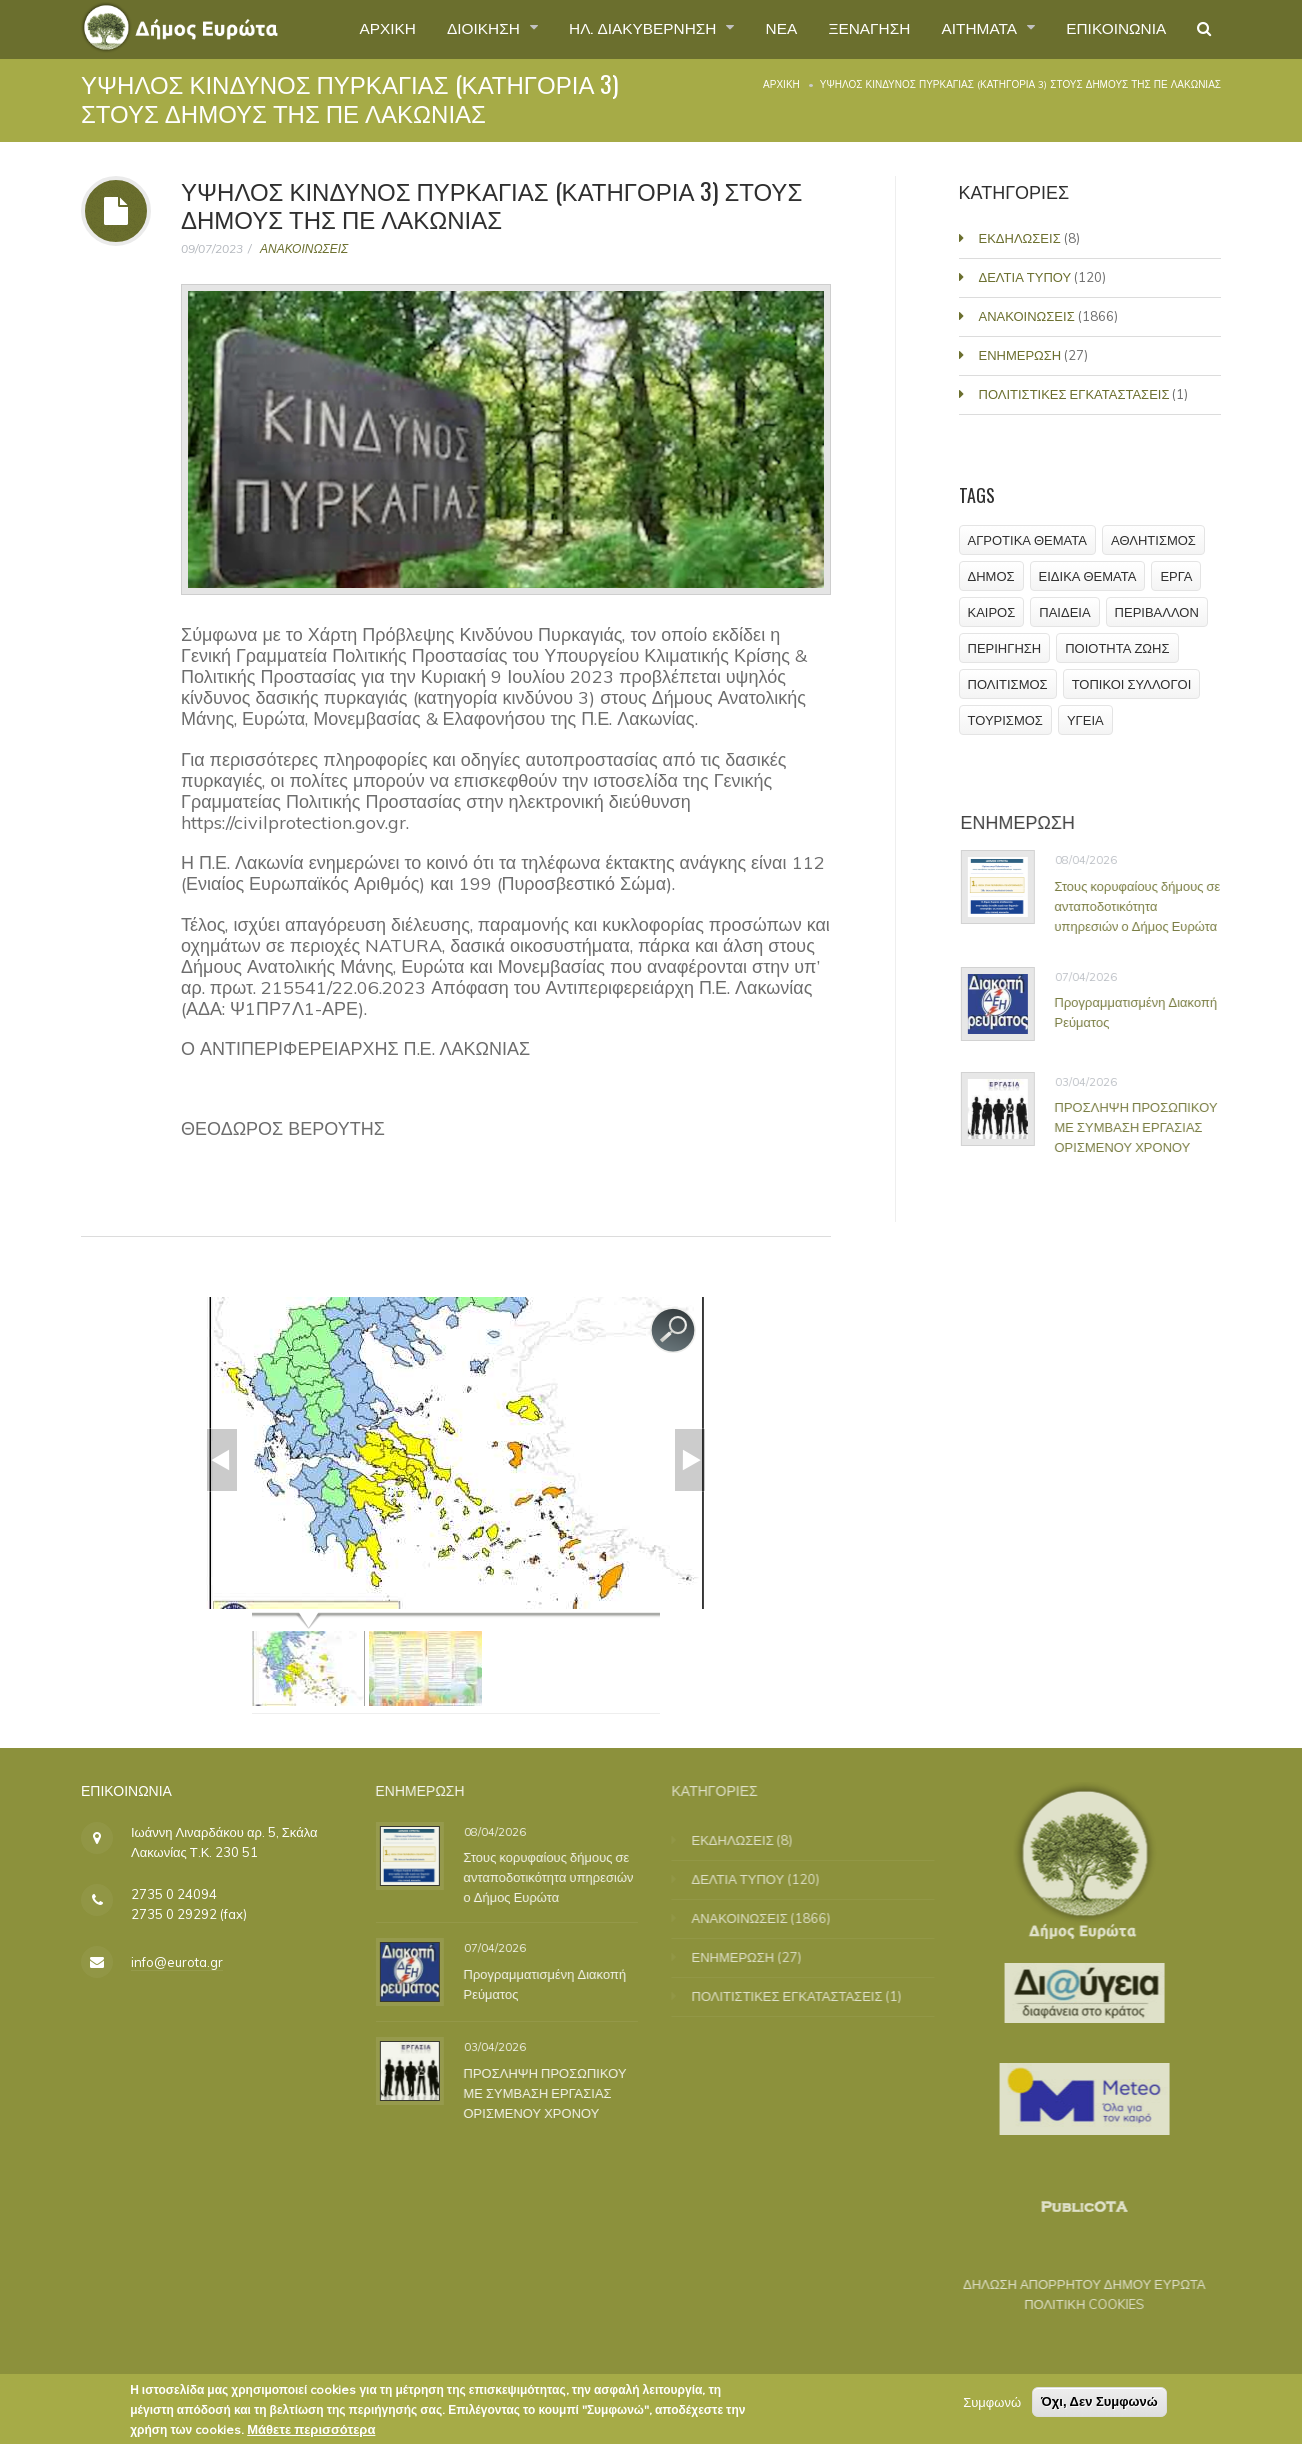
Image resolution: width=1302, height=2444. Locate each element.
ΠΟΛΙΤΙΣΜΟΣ (1008, 684)
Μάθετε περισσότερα (311, 2432)
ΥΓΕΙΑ (1085, 720)
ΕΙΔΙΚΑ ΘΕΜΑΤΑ (1088, 576)
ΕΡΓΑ (1177, 576)
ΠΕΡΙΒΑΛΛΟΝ (1157, 612)
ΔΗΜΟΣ (991, 576)
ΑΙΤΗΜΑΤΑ (973, 29)
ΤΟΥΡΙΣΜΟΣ (1005, 720)
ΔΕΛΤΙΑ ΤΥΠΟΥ (1027, 277)
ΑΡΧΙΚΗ (359, 29)
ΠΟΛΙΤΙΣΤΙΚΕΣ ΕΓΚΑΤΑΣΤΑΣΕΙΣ (1076, 394)
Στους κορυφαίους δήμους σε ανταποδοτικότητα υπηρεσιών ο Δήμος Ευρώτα (1147, 906)
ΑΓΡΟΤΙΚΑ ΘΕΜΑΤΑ (1027, 540)
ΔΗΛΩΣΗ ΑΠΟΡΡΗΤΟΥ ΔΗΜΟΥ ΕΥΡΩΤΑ (1070, 2284)
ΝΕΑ (766, 29)
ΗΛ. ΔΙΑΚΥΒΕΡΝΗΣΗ (625, 29)
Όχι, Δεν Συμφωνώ (1099, 2404)
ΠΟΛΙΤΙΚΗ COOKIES (1070, 2304)
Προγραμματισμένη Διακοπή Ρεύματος (1145, 1012)
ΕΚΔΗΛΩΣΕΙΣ (1022, 238)
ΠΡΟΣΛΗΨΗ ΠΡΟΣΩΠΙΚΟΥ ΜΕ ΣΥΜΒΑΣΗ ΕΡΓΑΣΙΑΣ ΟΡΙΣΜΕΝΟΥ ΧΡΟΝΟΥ (1145, 1127)
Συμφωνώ (992, 2405)
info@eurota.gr (177, 1962)
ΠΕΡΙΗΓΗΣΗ (1005, 648)
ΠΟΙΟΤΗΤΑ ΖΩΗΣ (1118, 648)
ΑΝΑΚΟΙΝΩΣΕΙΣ (304, 248)
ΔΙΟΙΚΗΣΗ (461, 29)
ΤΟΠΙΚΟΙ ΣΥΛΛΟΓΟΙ (1132, 684)
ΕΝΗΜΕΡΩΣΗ (1022, 355)
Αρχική (781, 84)
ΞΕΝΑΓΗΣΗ (856, 29)
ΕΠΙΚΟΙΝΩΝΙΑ (1112, 29)
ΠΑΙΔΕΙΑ (1065, 612)
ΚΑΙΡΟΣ (992, 612)
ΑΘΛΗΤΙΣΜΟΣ (1153, 540)
